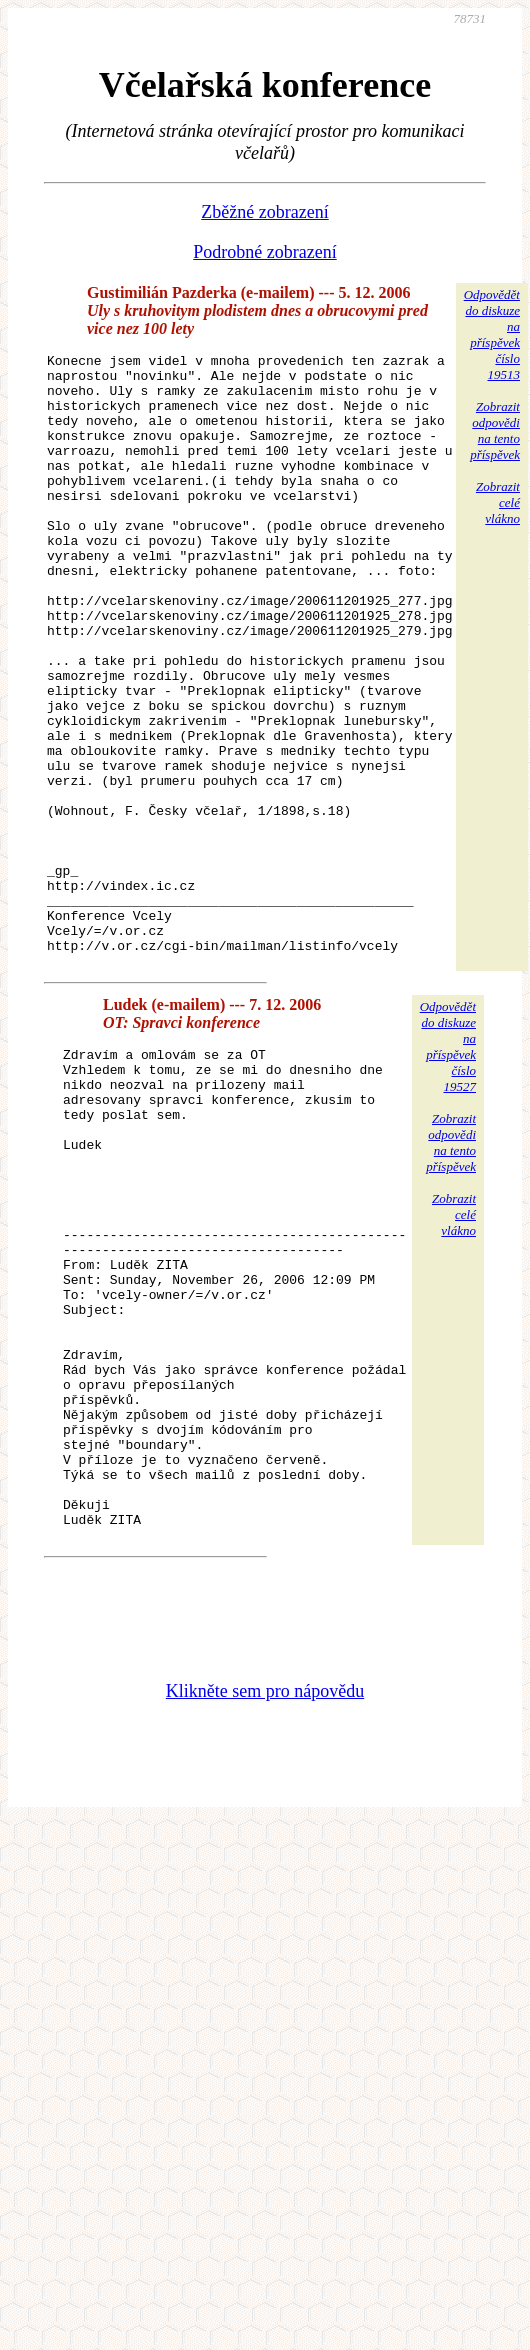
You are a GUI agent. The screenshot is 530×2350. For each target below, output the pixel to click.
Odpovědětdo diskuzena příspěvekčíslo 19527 (448, 1166)
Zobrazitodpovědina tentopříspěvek (495, 430)
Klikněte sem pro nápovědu (265, 1907)
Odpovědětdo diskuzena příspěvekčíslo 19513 (492, 334)
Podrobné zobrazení (264, 252)
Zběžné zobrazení (264, 212)
